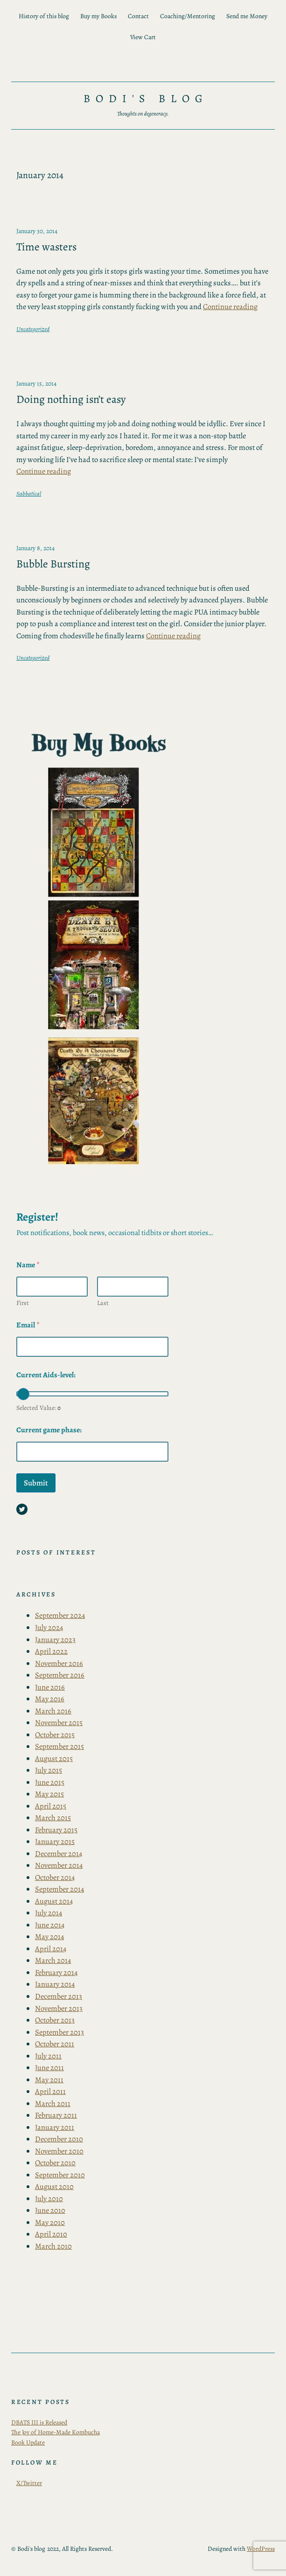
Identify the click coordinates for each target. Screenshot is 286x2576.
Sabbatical (28, 493)
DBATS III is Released (39, 2422)
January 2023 (55, 1639)
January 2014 (55, 1984)
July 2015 (48, 1770)
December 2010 (59, 2139)
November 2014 (59, 1865)
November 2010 (59, 2151)
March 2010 (53, 2246)
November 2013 (59, 2008)
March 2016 (53, 1711)
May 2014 (49, 1936)
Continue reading (230, 306)
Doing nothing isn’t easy (71, 399)
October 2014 (55, 1877)
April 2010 (51, 2234)
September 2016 (59, 1675)
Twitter (32, 2483)
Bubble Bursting (53, 564)
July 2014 (48, 1912)
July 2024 (49, 1627)
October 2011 (54, 2043)
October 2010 (55, 2162)
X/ (19, 2483)
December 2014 (58, 1853)
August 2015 (54, 1758)
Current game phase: (49, 1430)
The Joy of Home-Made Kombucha (55, 2432)
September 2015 (59, 1746)
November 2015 (59, 1722)
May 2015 (49, 1794)
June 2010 (50, 2210)
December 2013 (58, 1996)
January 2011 (54, 2127)
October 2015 (55, 1734)
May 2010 (50, 2222)
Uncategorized (32, 329)
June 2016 (50, 1687)
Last (103, 1303)
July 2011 (48, 2056)
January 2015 (55, 1841)
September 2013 (59, 2032)
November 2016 (59, 1663)
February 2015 (56, 1829)
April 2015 (50, 1806)
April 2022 (51, 1651)
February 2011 (56, 2115)
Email (28, 1325)
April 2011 (50, 2091)
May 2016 (49, 1698)
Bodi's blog (146, 98)
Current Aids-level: (46, 1375)
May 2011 (49, 2079)
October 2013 (55, 2020)
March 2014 (53, 1960)
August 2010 (54, 2186)
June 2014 (49, 1925)
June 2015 (49, 1782)
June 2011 (49, 2067)
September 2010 (60, 2174)
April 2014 (50, 1948)
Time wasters (46, 247)
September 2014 (59, 1889)
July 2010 (49, 2198)
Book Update (28, 2442)
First (22, 1303)
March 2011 (52, 2103)
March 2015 (53, 1817)
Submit (36, 1483)
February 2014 (56, 1972)
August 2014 (54, 1901)
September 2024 (60, 1615)
